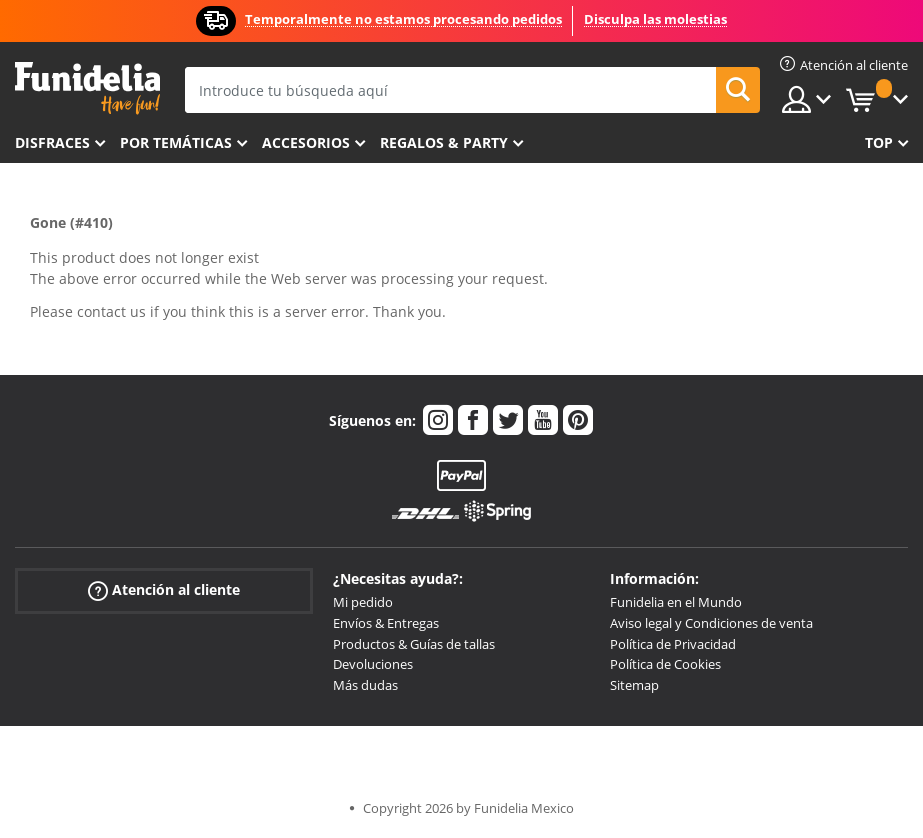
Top (879, 142)
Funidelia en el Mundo (676, 602)
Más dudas (365, 685)
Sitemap (634, 685)
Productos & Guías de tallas (414, 644)
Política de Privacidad (673, 644)
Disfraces (52, 142)
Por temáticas (176, 142)
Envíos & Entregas (386, 623)
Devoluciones (373, 664)
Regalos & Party (444, 142)
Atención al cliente (164, 590)
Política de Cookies (665, 664)
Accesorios (306, 142)
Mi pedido (363, 602)
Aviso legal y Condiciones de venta (711, 623)
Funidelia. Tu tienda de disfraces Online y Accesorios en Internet (87, 88)
